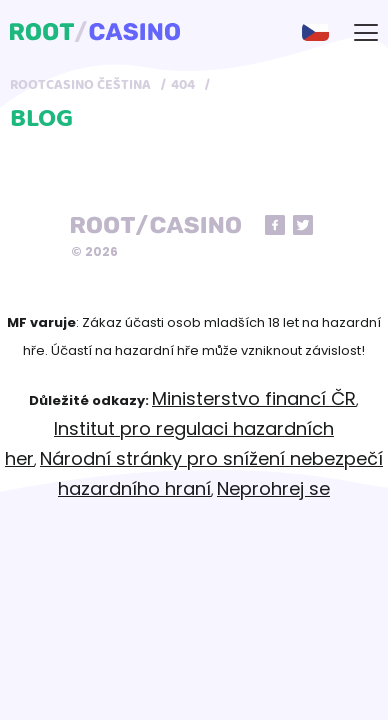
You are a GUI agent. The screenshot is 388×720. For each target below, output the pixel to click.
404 (183, 85)
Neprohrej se (273, 488)
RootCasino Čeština (80, 85)
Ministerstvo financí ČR (254, 398)
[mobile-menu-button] (366, 32)
